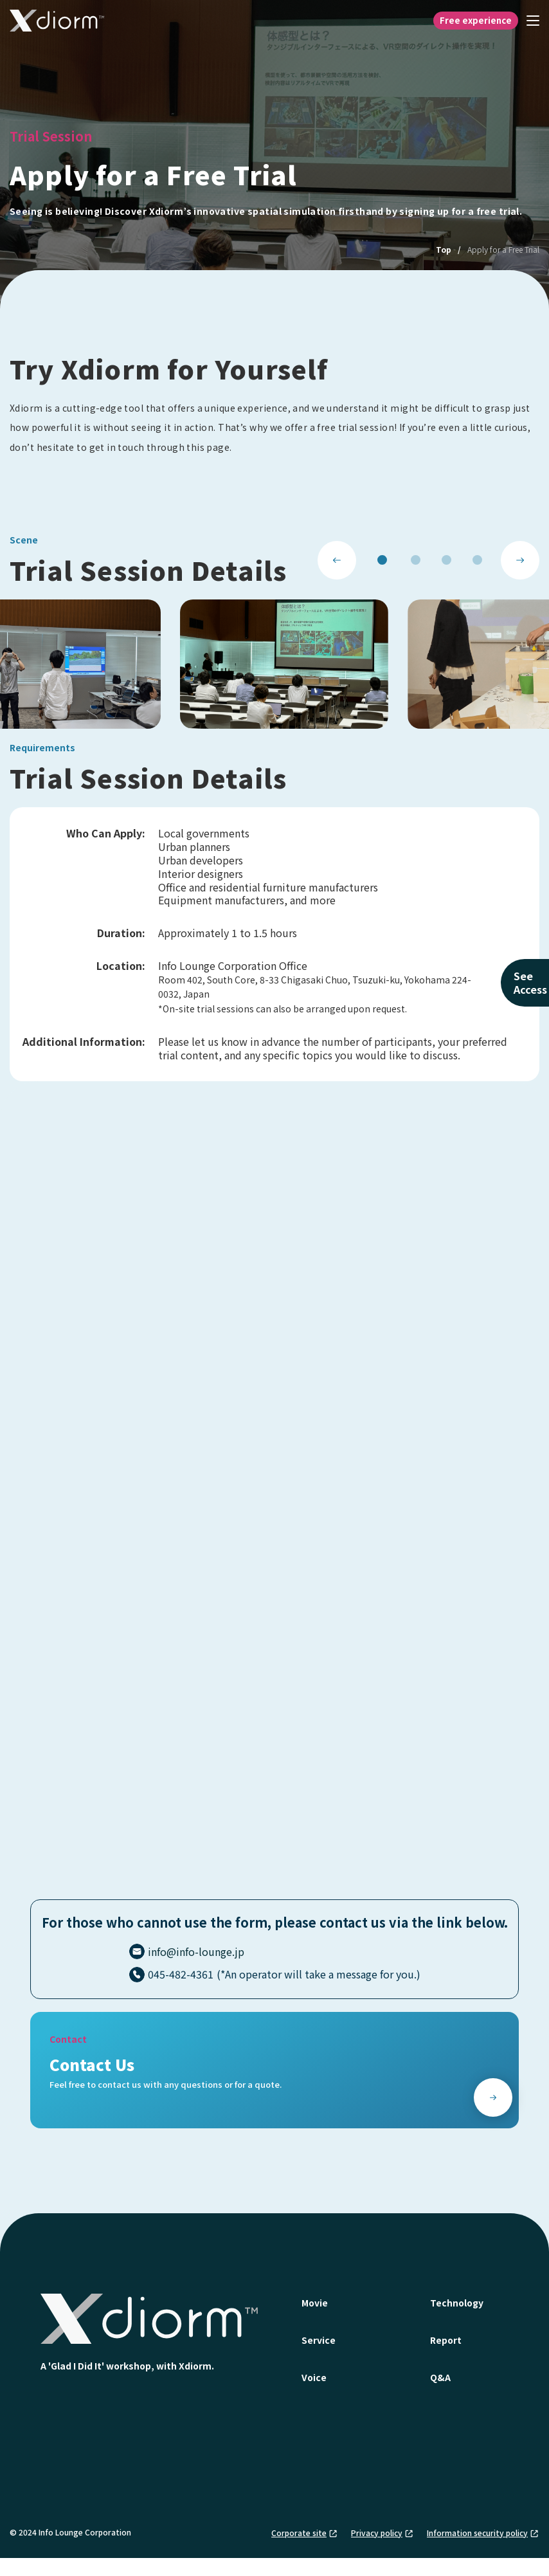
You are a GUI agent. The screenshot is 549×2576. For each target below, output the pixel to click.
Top (443, 249)
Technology (456, 2302)
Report (446, 2340)
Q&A (440, 2377)
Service (319, 2340)
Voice (314, 2377)
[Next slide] (520, 560)
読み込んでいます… (274, 1513)
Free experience (476, 20)
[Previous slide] (337, 560)
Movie (315, 2302)
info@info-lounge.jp (196, 1951)
